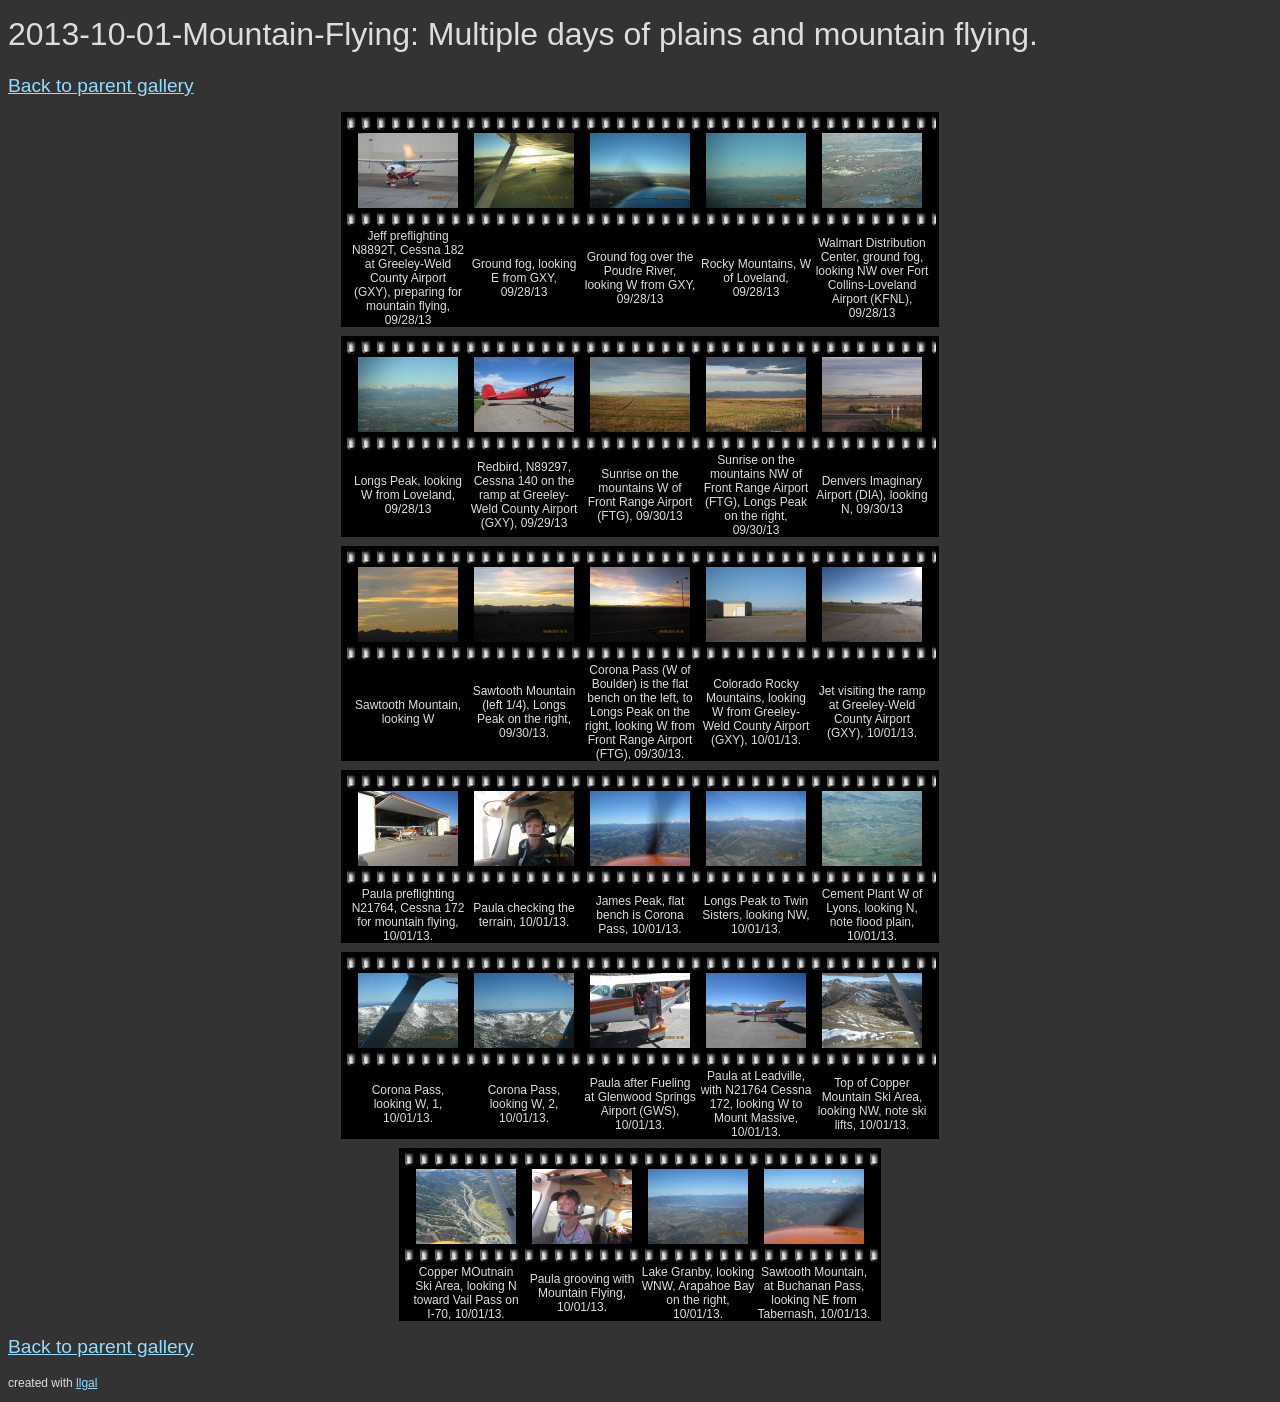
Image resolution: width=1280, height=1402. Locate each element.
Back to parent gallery (101, 85)
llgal (86, 1383)
